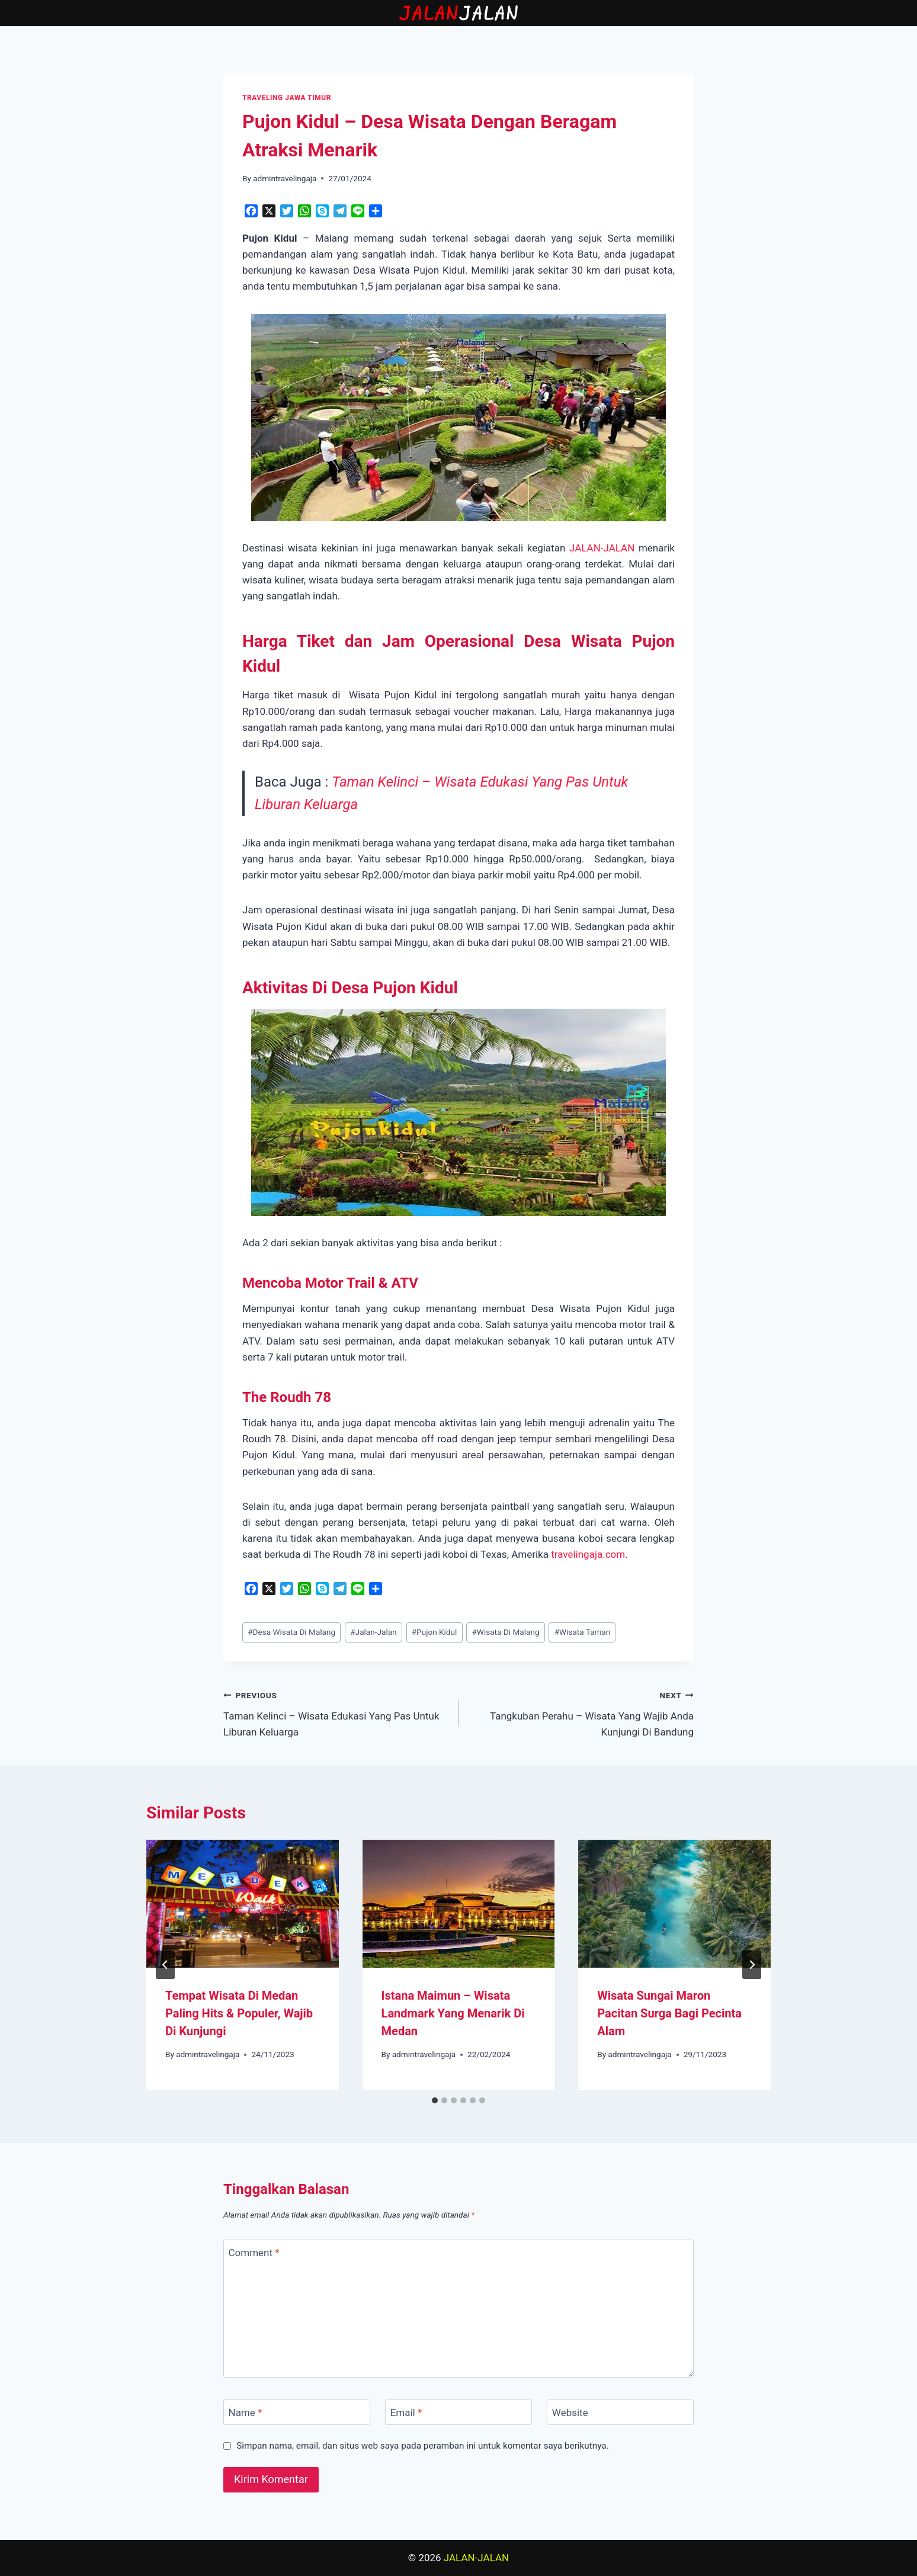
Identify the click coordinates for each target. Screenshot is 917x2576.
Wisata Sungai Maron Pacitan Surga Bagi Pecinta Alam (669, 2013)
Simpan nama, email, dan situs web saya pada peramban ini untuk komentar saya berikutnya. (422, 2445)
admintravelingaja (284, 178)
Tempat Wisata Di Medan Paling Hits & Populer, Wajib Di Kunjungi (239, 2013)
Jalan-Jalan (373, 1632)
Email (406, 2412)
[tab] (435, 2100)
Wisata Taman (582, 1632)
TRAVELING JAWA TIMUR (286, 98)
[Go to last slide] (165, 1965)
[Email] (458, 2412)
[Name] (296, 2412)
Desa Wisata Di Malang (291, 1632)
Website (570, 2412)
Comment (254, 2253)
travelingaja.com (588, 1554)
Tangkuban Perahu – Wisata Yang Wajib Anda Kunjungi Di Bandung (581, 1712)
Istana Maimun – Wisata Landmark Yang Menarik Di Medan (453, 2013)
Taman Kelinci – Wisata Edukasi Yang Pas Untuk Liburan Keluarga (335, 1712)
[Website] (620, 2412)
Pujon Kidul (434, 1632)
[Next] (751, 1965)
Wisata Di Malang (505, 1632)
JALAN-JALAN (601, 548)
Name (245, 2412)
